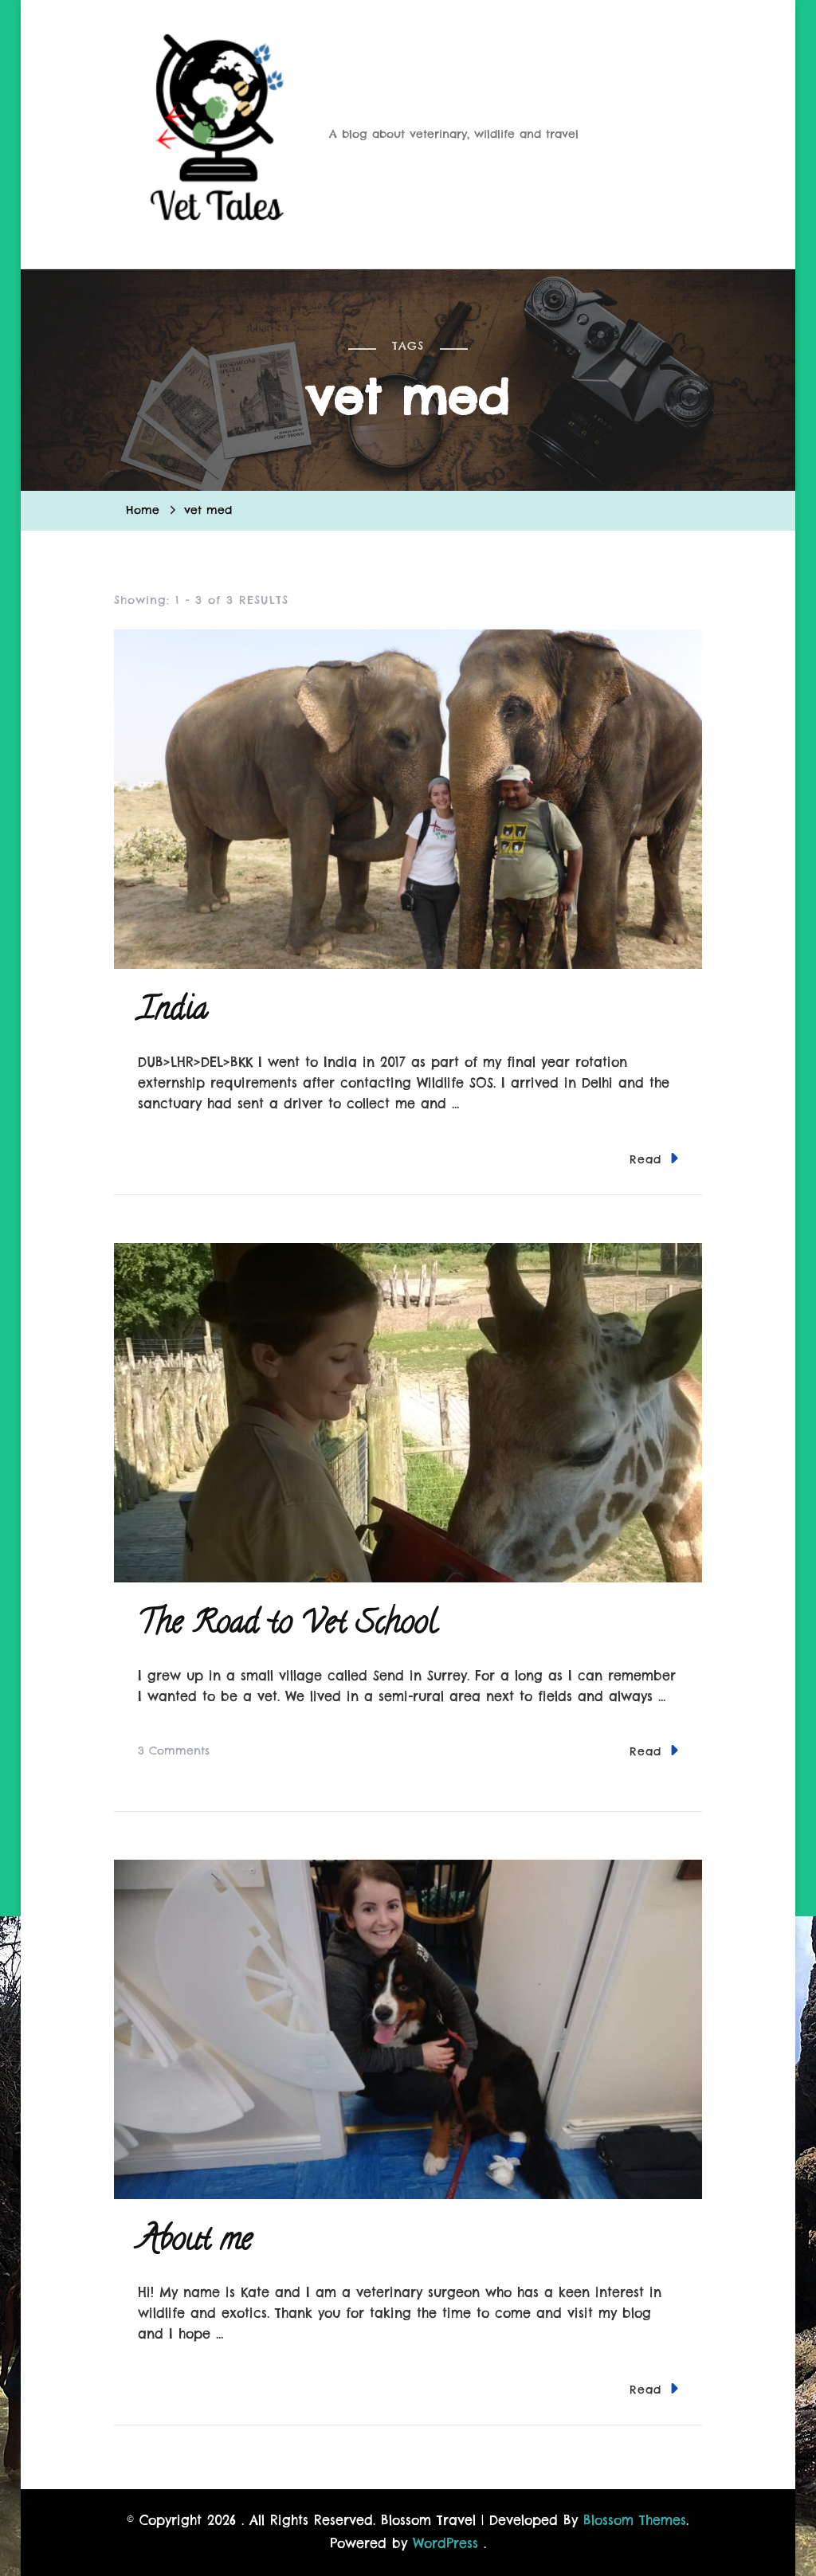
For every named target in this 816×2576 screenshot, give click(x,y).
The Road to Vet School (287, 1626)
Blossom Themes (634, 2520)
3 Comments (174, 1751)
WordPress (445, 2543)
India (172, 1012)
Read (654, 1158)
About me (195, 2242)
